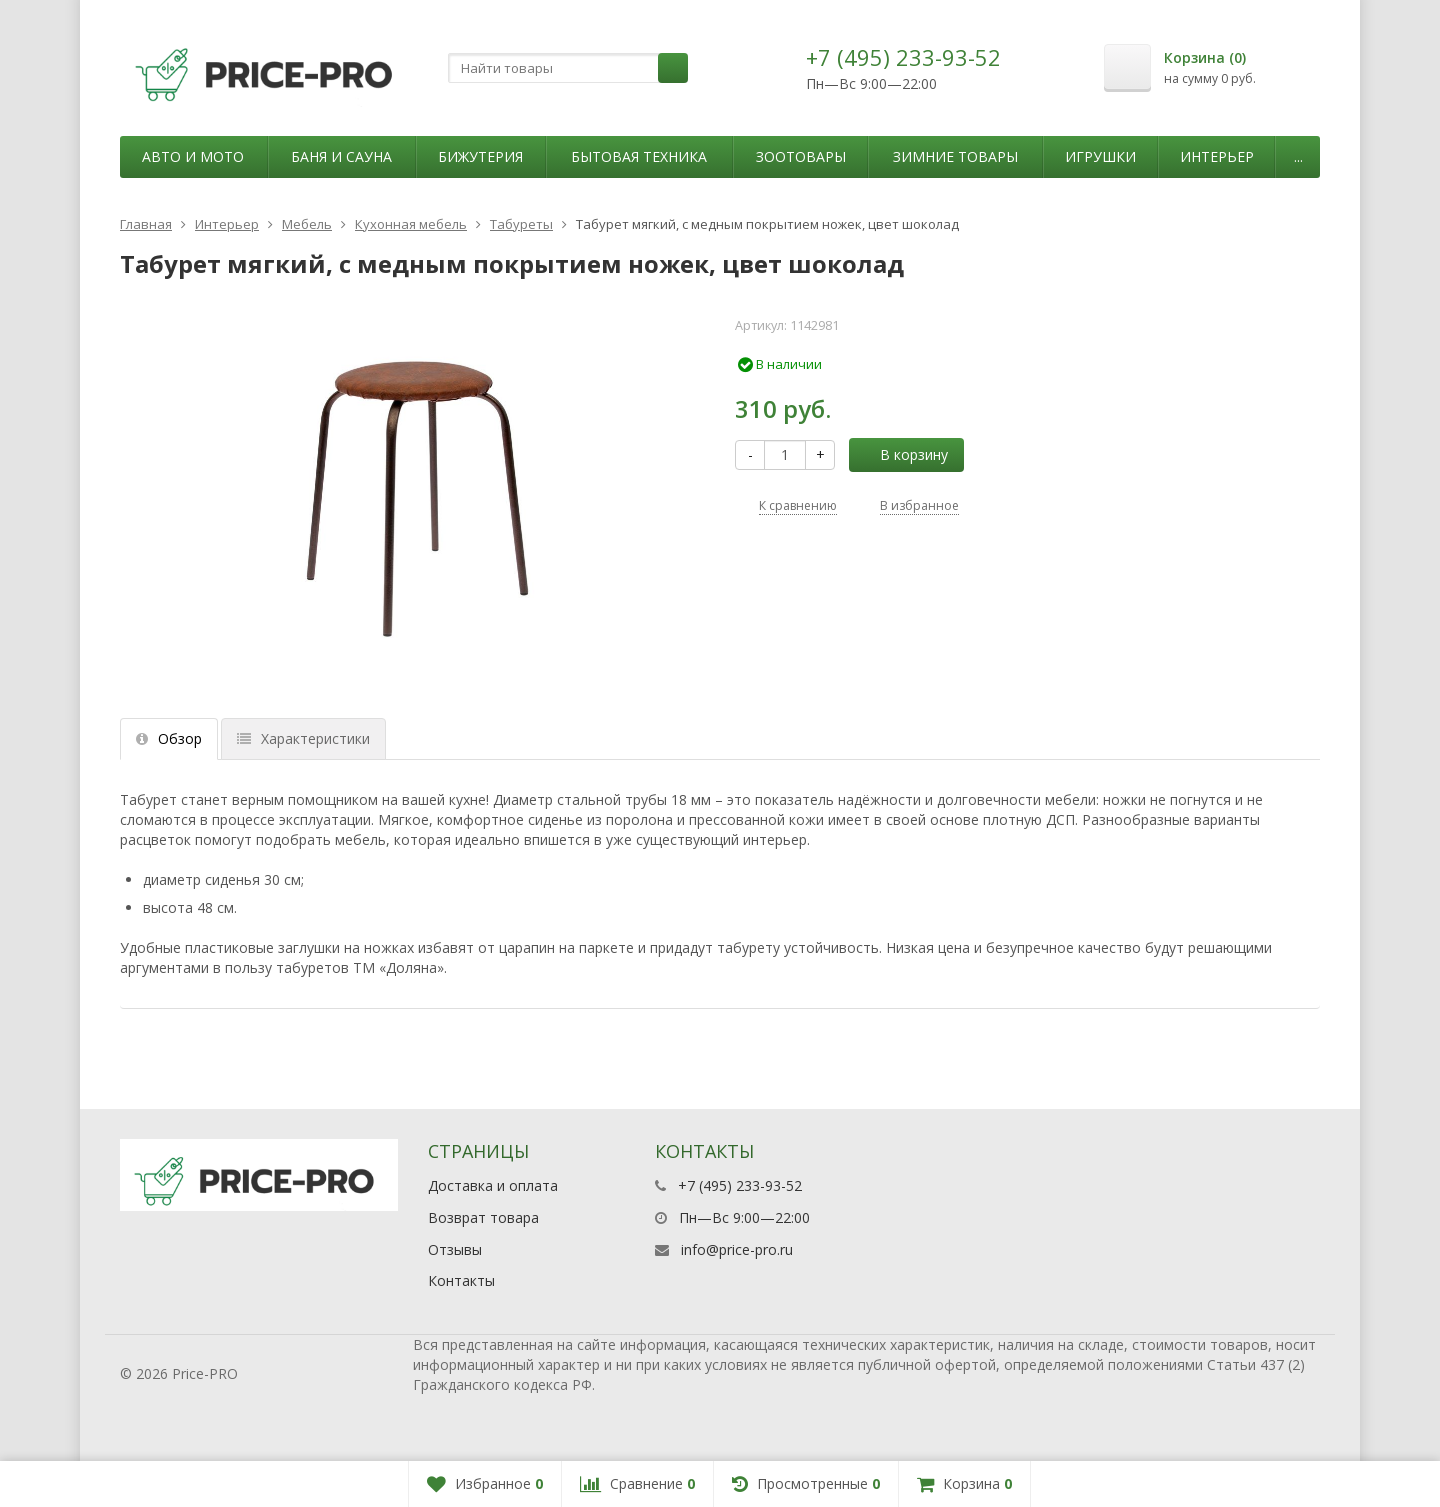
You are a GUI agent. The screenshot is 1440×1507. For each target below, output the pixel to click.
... (1298, 156)
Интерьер (1217, 156)
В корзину (903, 454)
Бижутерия (480, 156)
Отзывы (455, 1249)
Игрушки (1100, 156)
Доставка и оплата (493, 1185)
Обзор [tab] (169, 738)
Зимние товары (955, 156)
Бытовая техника (639, 156)
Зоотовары (801, 156)
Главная (146, 224)
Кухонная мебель (411, 224)
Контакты (461, 1280)
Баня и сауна (341, 156)
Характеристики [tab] (303, 738)
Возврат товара (483, 1217)
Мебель (307, 224)
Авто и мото (193, 156)
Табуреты (521, 224)
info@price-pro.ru (737, 1249)
